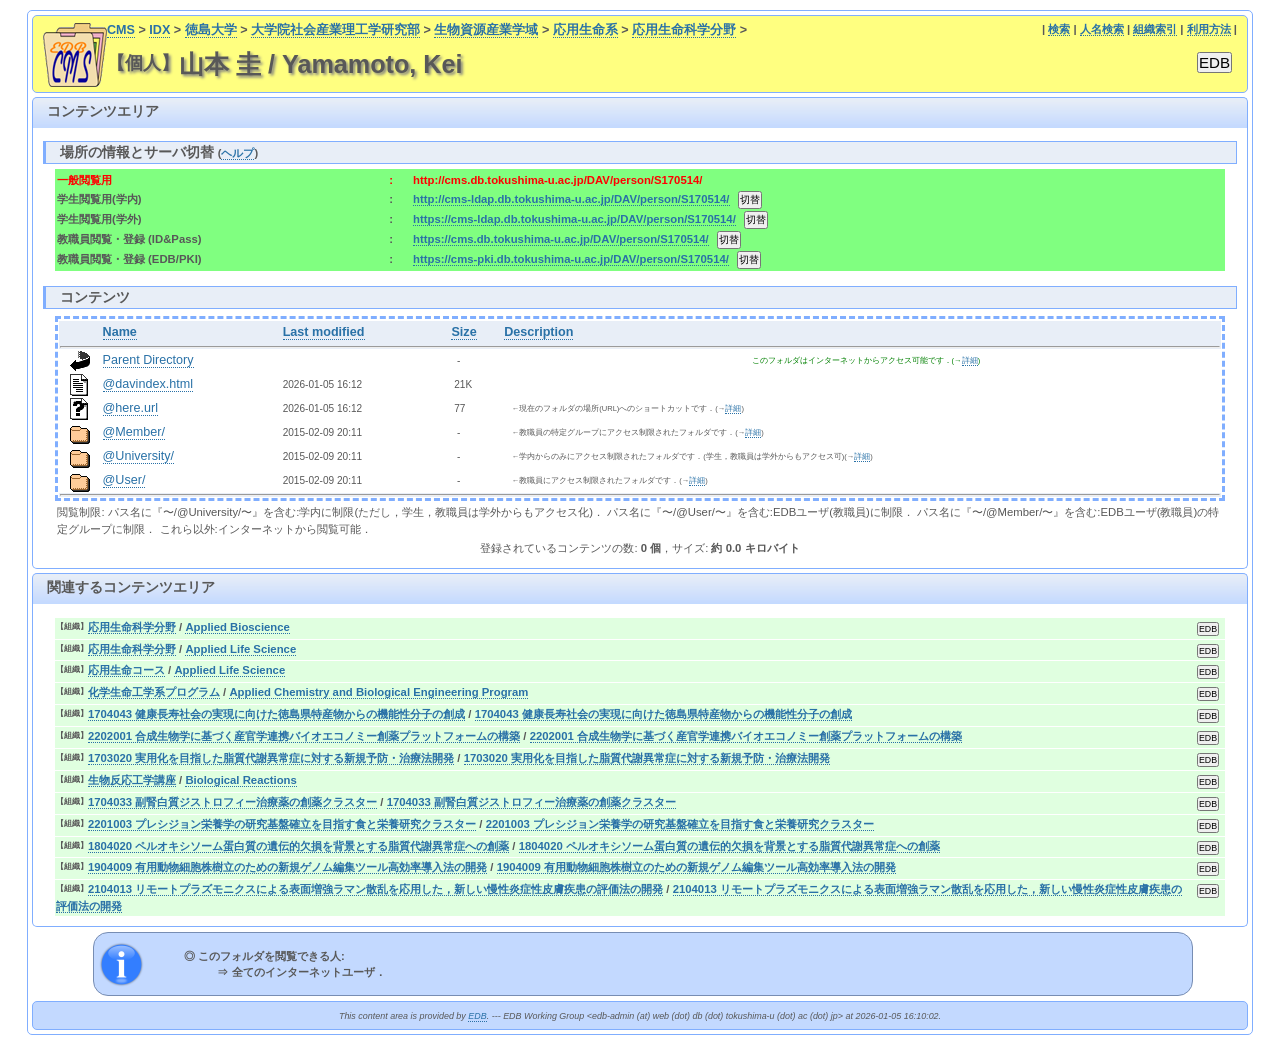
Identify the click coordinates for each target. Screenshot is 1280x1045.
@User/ (124, 480)
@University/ (139, 456)
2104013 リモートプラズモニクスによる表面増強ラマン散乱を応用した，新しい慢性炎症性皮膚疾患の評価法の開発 (375, 889)
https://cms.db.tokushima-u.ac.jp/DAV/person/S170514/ (561, 239)
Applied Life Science (240, 649)
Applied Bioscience (237, 627)
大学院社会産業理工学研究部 (335, 30)
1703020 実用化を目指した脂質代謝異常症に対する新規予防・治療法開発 (271, 758)
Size (463, 332)
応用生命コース (126, 670)
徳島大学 (211, 30)
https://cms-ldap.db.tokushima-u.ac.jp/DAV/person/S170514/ (574, 219)
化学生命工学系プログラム (154, 692)
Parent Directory (148, 360)
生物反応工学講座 (132, 780)
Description (538, 332)
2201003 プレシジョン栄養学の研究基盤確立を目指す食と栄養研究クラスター (282, 824)
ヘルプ (237, 153)
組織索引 (1155, 29)
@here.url (131, 408)
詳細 (970, 360)
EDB (477, 1016)
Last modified (324, 332)
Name (120, 332)
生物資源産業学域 (486, 30)
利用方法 (1209, 29)
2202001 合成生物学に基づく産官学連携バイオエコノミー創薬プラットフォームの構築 (304, 736)
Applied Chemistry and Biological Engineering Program (378, 692)
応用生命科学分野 (684, 30)
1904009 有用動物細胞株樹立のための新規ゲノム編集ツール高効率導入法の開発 (287, 867)
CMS (121, 30)
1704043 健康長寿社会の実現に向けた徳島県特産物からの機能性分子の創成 (276, 714)
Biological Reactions (240, 780)
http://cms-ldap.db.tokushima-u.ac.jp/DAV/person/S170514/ (571, 199)
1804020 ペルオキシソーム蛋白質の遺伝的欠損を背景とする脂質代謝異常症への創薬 (298, 846)
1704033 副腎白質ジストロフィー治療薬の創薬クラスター (232, 802)
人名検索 (1102, 29)
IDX (159, 30)
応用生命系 (585, 30)
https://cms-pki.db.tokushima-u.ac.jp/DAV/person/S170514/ (571, 259)
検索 (1059, 29)
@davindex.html (148, 384)
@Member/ (134, 432)
